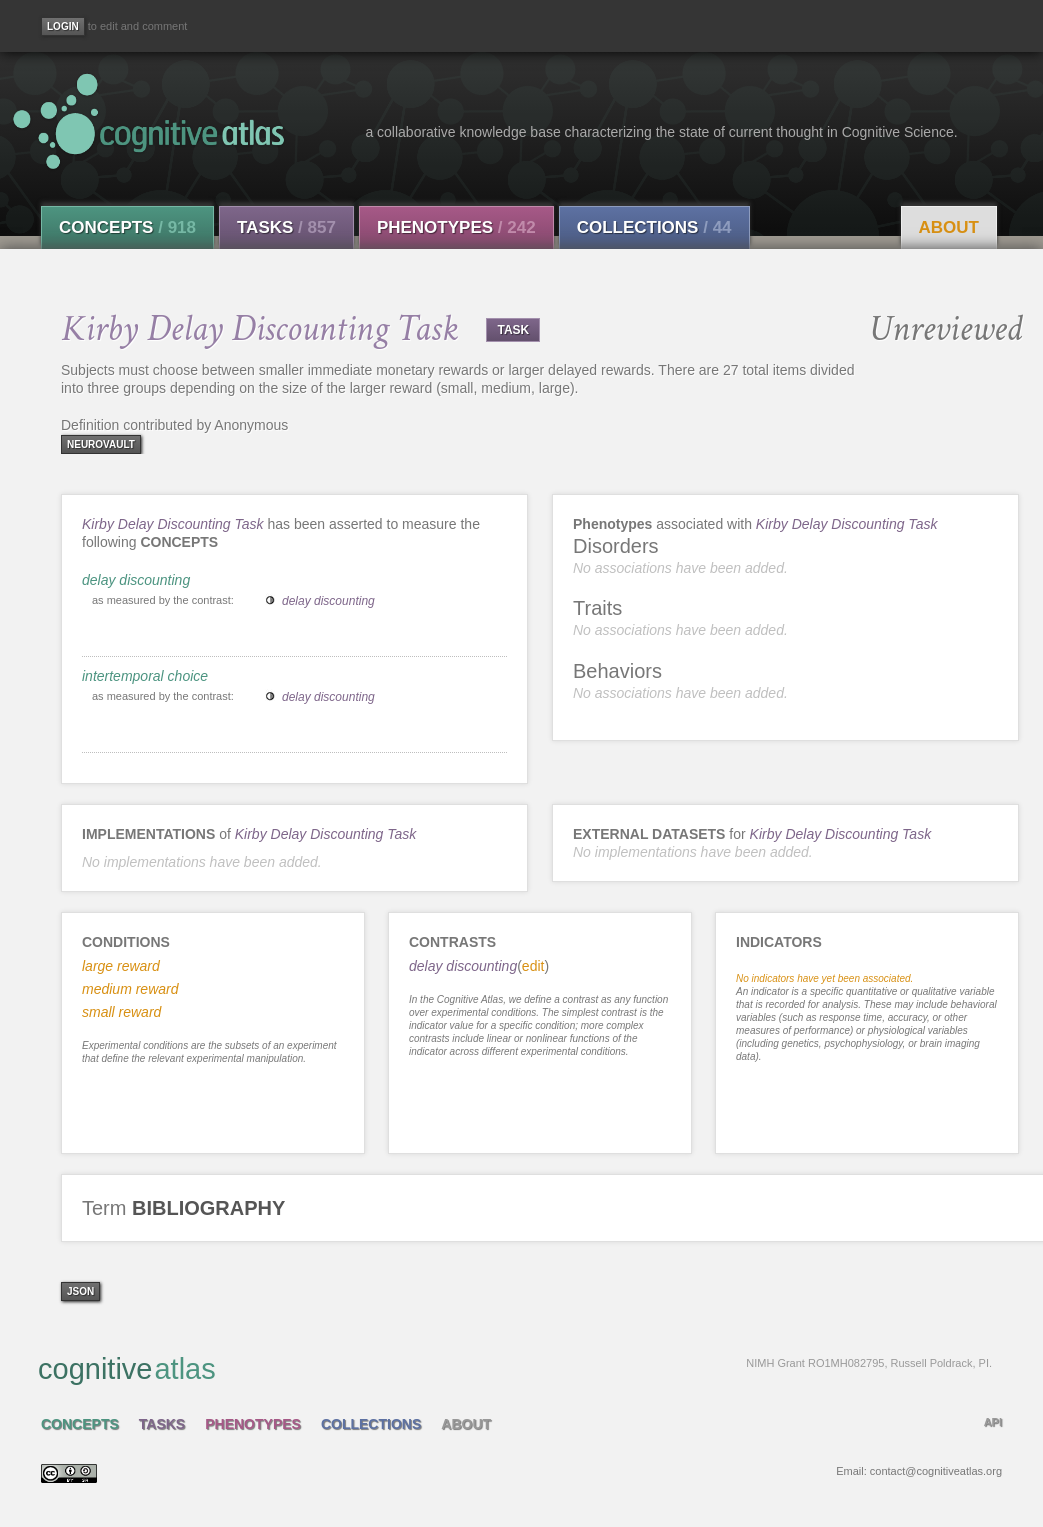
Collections (654, 227)
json (80, 1291)
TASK (513, 330)
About (949, 227)
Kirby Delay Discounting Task (173, 524)
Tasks (286, 227)
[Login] (63, 26)
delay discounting (136, 580)
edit (533, 966)
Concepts (127, 227)
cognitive (515, 1368)
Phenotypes (456, 227)
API (993, 1422)
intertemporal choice (145, 676)
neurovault (101, 444)
